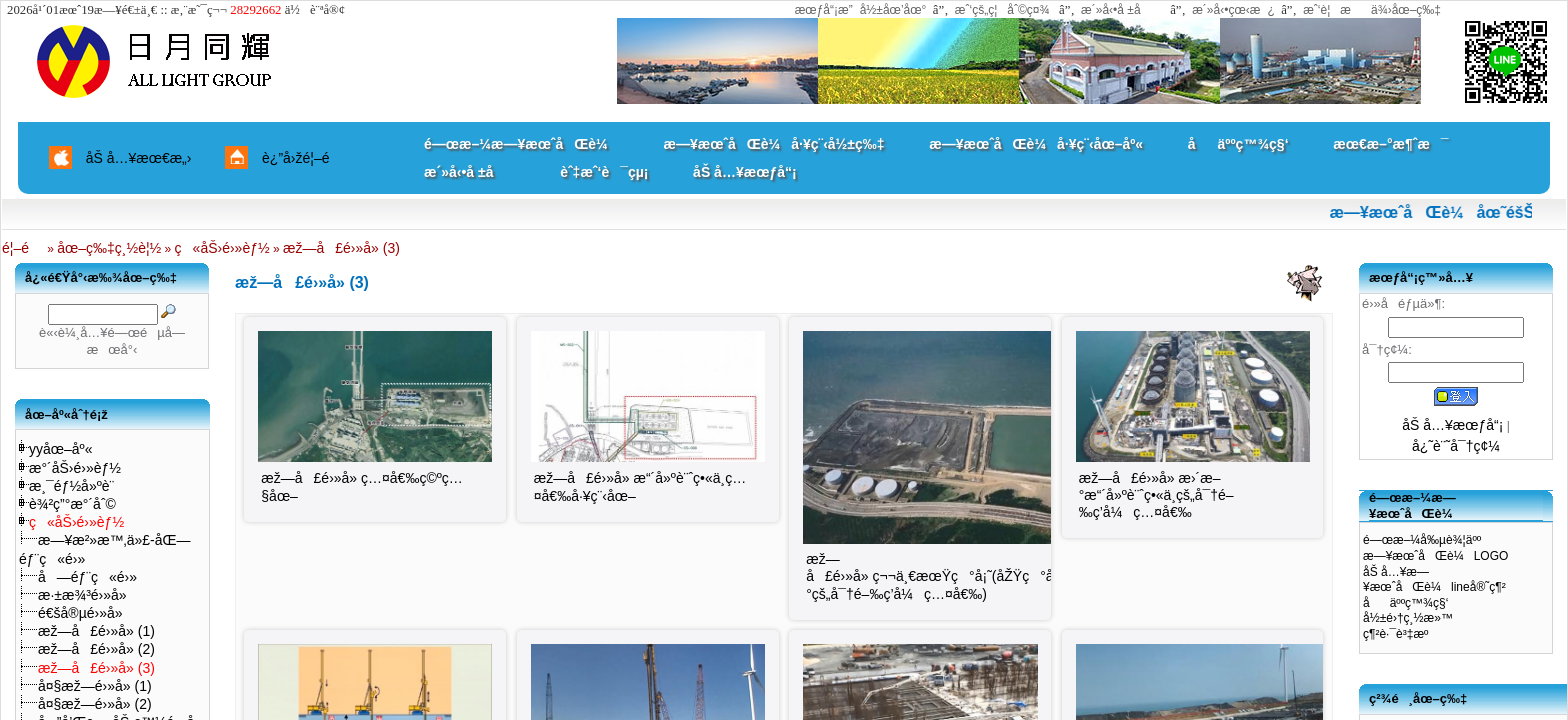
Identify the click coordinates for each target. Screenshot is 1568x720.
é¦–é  (23, 248)
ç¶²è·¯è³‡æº (1400, 634)
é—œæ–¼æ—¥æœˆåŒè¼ (521, 144)
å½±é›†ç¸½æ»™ (1408, 618)
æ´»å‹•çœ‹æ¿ (1233, 10)
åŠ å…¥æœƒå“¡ (744, 172)
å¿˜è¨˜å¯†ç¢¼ (1456, 446)
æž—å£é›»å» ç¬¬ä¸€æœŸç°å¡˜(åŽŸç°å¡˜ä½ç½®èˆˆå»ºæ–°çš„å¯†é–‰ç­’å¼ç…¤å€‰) (993, 576)
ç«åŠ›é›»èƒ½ (222, 248)
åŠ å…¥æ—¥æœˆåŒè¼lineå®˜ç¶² (1434, 580)
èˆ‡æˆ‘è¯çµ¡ (604, 172)
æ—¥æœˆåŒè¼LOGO (1435, 556)
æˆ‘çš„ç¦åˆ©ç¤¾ (1002, 10)
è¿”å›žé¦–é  (303, 158)
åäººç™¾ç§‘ (1238, 144)
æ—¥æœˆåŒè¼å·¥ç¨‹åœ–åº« (1036, 144)
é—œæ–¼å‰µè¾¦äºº (1422, 540)
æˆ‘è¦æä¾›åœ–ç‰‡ (1372, 10)
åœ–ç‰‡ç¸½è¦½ (109, 248)
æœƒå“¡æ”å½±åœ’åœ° (861, 10)
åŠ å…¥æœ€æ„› (139, 158)
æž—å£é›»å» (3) (341, 248)
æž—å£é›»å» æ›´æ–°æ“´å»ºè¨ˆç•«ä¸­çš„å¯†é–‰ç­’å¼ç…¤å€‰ (1156, 495)
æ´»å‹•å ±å (1120, 10)
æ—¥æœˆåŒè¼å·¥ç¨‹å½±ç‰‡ (773, 144)
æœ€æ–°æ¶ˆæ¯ (1390, 144)
